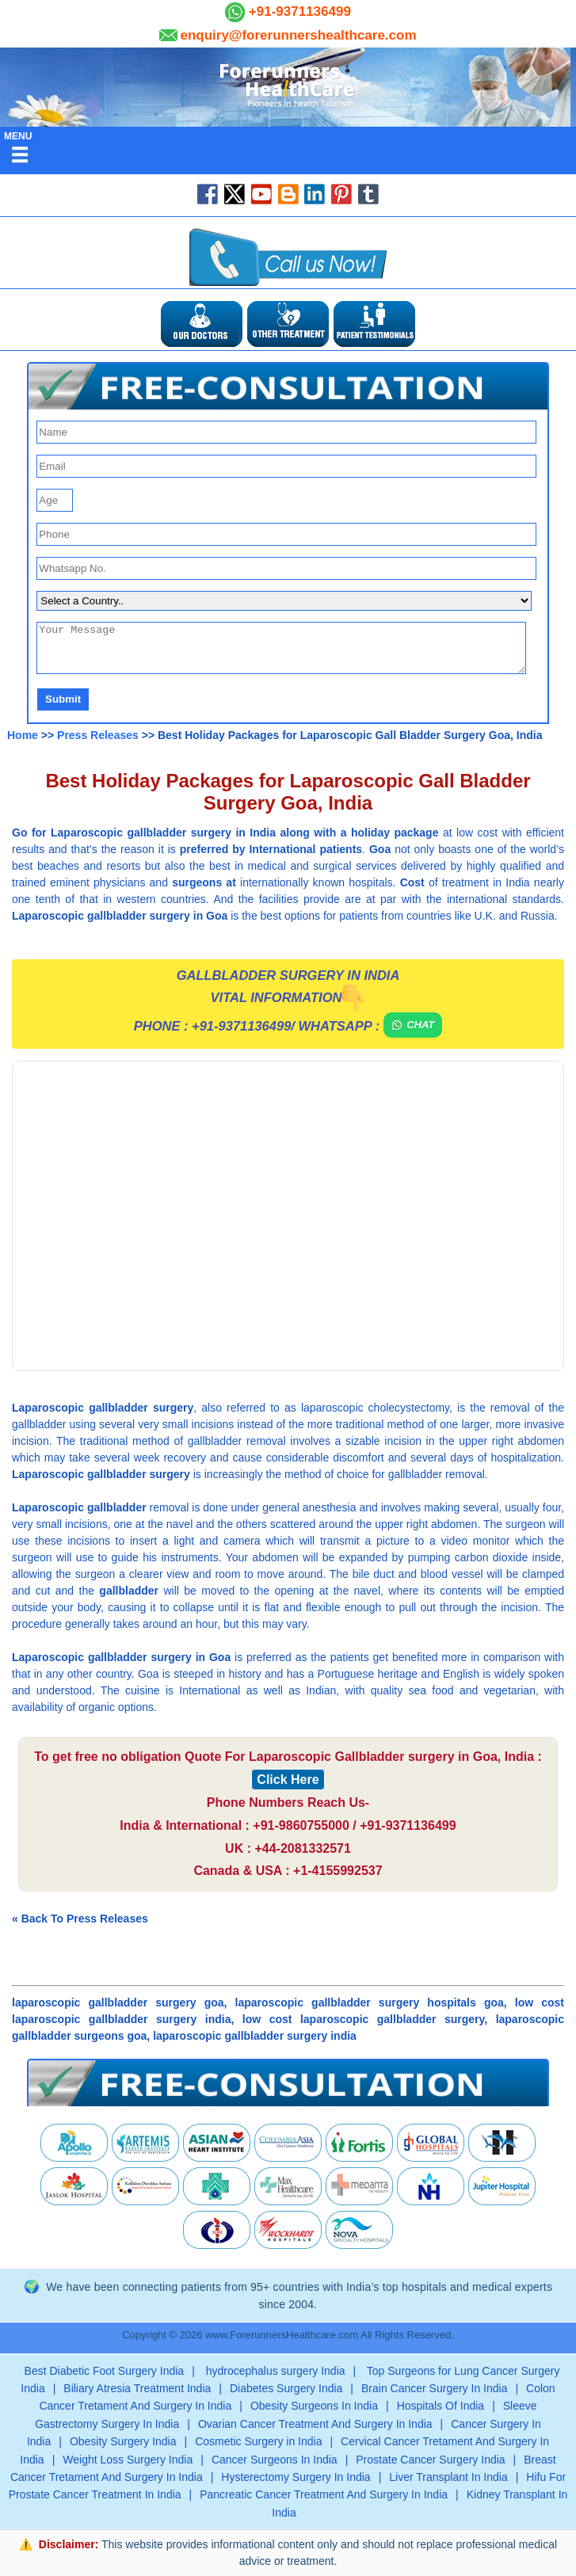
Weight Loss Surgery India (128, 2459)
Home (22, 735)
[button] (287, 386)
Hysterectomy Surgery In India (295, 2477)
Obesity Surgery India (123, 2441)
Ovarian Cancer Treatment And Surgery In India (315, 2424)
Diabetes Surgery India (286, 2388)
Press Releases (98, 735)
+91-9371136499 (298, 11)
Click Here (288, 1779)
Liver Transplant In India (448, 2477)
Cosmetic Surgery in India (258, 2441)
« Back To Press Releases (80, 1918)
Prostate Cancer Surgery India (430, 2459)
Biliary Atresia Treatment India (137, 2388)
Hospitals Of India (441, 2405)
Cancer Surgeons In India (275, 2459)
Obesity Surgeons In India (314, 2405)
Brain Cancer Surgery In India (434, 2388)
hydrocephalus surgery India (274, 2371)
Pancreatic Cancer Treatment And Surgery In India (324, 2494)
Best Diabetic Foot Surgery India (105, 2371)
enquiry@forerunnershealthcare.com (298, 35)
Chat (412, 1025)
